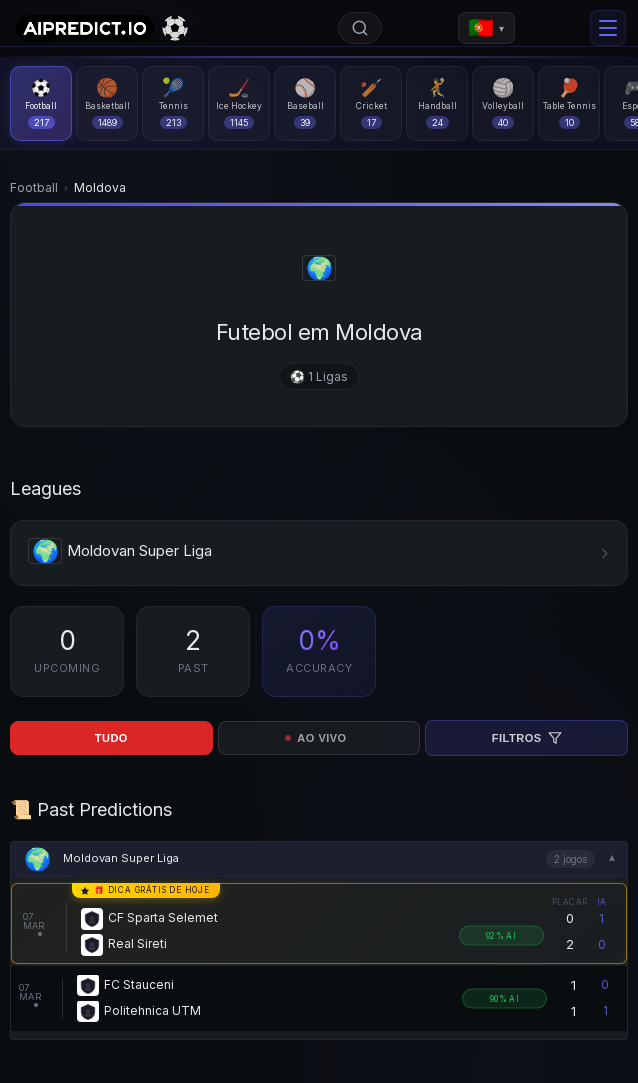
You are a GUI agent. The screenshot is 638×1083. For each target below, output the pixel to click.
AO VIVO (316, 738)
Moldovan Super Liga (121, 858)
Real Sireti (137, 944)
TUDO (111, 738)
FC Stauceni (139, 985)
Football (34, 187)
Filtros (527, 738)
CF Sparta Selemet (163, 918)
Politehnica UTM (152, 1011)
